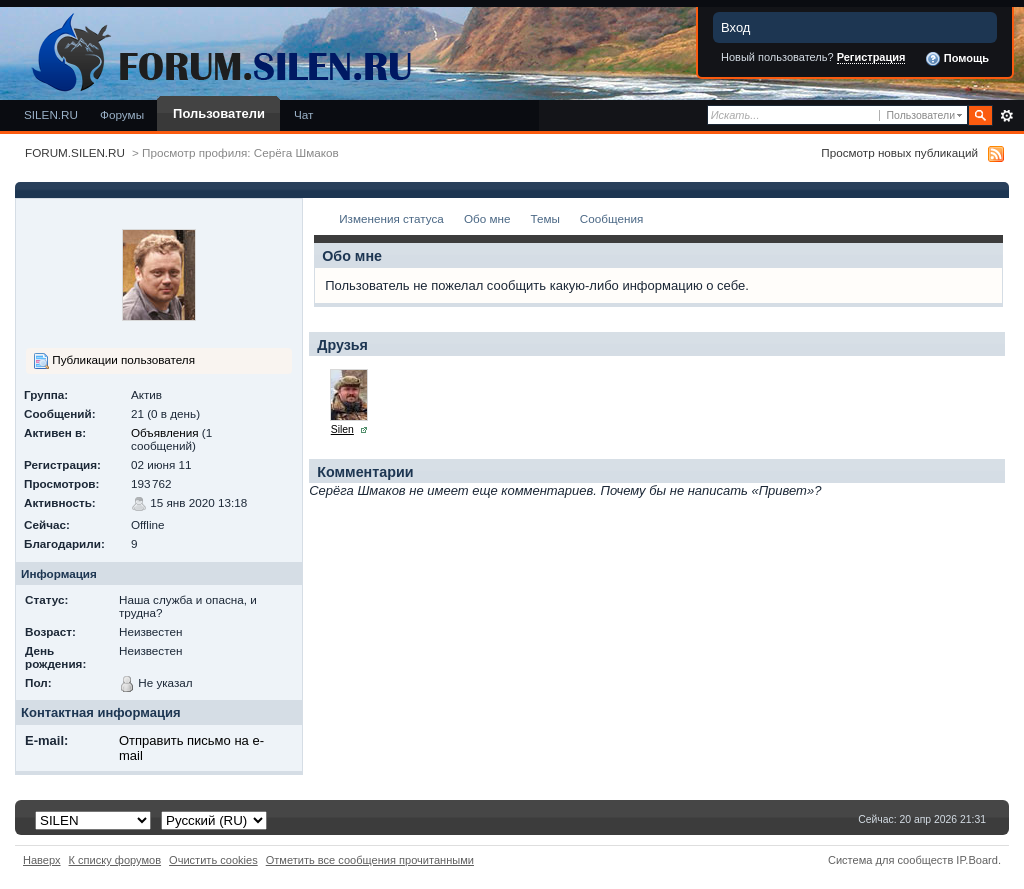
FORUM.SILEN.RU (75, 152)
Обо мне (487, 218)
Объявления (165, 432)
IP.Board (977, 860)
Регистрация (871, 57)
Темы (544, 218)
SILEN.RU (51, 114)
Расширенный (1006, 116)
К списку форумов (115, 860)
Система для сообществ (890, 860)
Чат (303, 114)
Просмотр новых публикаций (899, 152)
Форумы (122, 114)
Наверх (42, 860)
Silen (342, 429)
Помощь (957, 59)
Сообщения (611, 218)
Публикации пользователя (114, 361)
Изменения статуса (391, 218)
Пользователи (219, 113)
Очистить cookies (213, 860)
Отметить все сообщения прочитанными (370, 860)
